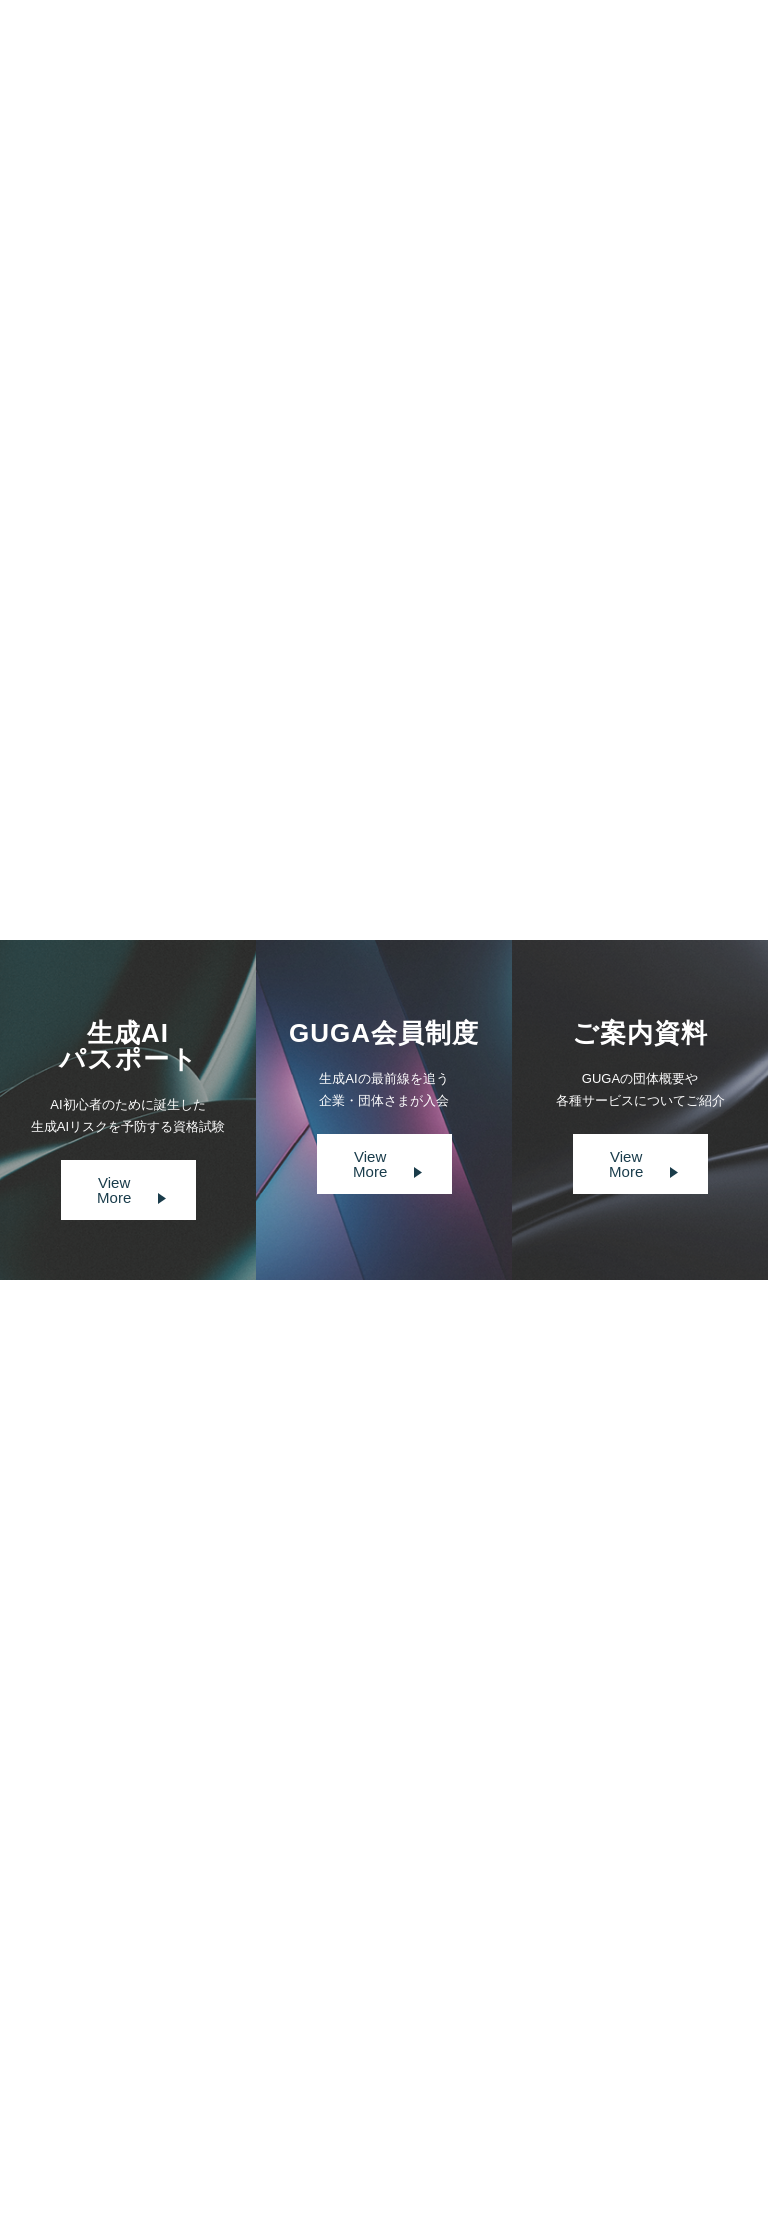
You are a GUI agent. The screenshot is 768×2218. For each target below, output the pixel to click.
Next (446, 825)
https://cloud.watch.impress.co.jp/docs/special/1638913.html (257, 729)
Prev (321, 825)
